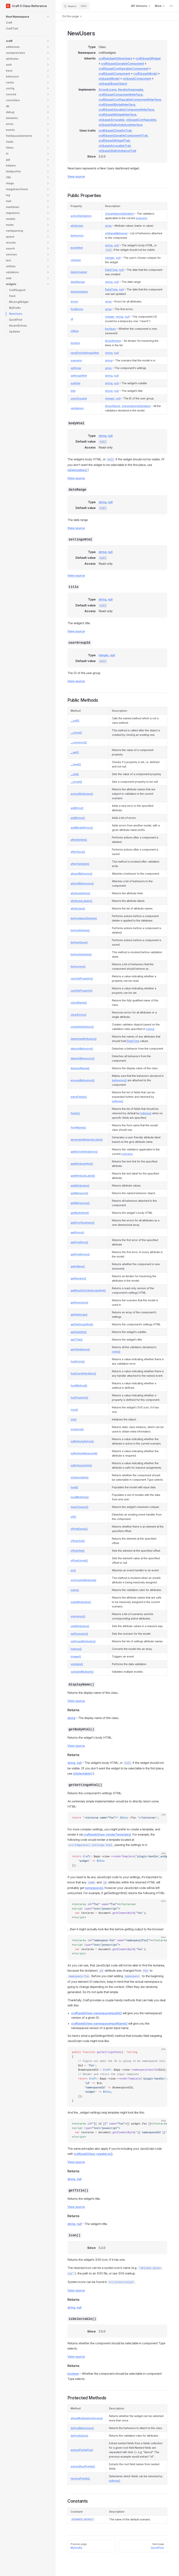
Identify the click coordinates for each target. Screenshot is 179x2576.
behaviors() (78, 966)
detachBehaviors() (83, 1058)
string (108, 245)
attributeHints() (80, 893)
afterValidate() (80, 863)
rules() (150, 1028)
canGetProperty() (82, 978)
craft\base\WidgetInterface (117, 114)
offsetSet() (77, 1550)
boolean (110, 328)
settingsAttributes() (83, 1641)
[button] (28, 17)
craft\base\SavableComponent (122, 63)
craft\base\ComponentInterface (121, 94)
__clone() (76, 732)
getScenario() (79, 1302)
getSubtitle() (79, 1332)
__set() (75, 774)
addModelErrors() (82, 827)
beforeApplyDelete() (84, 918)
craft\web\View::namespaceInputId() (96, 2013)
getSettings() (79, 1314)
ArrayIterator (113, 340)
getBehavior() (79, 1193)
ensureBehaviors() (83, 1080)
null (116, 245)
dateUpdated (79, 291)
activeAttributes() (82, 793)
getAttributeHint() (82, 1163)
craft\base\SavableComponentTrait (123, 135)
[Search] (76, 6)
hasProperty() (79, 1397)
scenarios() (78, 1616)
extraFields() (79, 1096)
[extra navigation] (171, 6)
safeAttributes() (81, 1602)
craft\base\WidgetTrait (114, 140)
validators (77, 408)
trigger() (76, 1656)
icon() (74, 1409)
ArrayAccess (108, 89)
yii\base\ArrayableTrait (115, 146)
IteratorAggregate (130, 89)
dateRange (78, 281)
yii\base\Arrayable (112, 120)
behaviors (77, 235)
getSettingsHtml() (82, 1324)
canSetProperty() (81, 990)
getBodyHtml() (80, 1212)
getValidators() (80, 1349)
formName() (78, 1127)
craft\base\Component (114, 73)
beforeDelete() (80, 930)
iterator (75, 343)
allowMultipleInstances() (87, 2418)
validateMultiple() (82, 1671)
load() (74, 1487)
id (72, 318)
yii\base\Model (109, 78)
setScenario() (79, 1633)
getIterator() (78, 1278)
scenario (141, 218)
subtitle (75, 383)
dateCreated (79, 272)
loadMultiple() (80, 1497)
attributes (77, 225)
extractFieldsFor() (82, 2449)
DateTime (111, 269)
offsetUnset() (79, 1560)
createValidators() (82, 1026)
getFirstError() (79, 1242)
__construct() (79, 742)
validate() (77, 1664)
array (108, 225)
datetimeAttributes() (84, 1038)
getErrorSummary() (83, 1222)
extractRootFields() (83, 2466)
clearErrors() (78, 1014)
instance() (77, 1429)
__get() (75, 752)
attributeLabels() (81, 900)
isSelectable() (77, 470)
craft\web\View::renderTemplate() (107, 1834)
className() (79, 1002)
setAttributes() (80, 1626)
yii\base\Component (137, 78)
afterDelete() (79, 839)
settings (76, 368)
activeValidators (81, 215)
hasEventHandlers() (83, 1373)
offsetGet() (78, 1540)
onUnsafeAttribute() (83, 1580)
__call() (75, 720)
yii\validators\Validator (119, 213)
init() (74, 1419)
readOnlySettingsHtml (85, 352)
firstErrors (77, 309)
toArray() (117, 1101)
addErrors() (78, 817)
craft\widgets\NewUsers (115, 58)
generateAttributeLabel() (87, 1139)
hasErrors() (78, 1361)
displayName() (80, 1068)
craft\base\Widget (148, 58)
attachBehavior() (81, 873)
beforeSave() (79, 942)
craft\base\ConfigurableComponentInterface (130, 99)
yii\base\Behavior (116, 233)
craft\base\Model (145, 73)
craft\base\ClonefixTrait (115, 130)
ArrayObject (112, 406)
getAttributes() (80, 1185)
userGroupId (79, 398)
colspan (76, 260)
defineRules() (79, 2435)
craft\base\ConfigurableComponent (123, 68)
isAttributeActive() (82, 1441)
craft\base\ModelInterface (117, 104)
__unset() (76, 781)
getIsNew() (78, 1266)
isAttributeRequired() (84, 1453)
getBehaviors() (80, 1203)
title (73, 390)
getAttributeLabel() (83, 1175)
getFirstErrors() (80, 1254)
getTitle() (77, 1339)
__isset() (76, 764)
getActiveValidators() (84, 1151)
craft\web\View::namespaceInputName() (99, 2023)
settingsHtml (79, 375)
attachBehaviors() (82, 883)
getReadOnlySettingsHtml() (88, 1290)
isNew (75, 330)
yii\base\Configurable (141, 120)
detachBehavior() (82, 1048)
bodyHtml (77, 247)
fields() (75, 1113)
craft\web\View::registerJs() (93, 2154)
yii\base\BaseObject (113, 83)
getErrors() (77, 1232)
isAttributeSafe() (81, 1465)
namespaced (94, 1888)
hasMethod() (79, 1385)
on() (73, 1570)
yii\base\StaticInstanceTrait (117, 151)
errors (74, 301)
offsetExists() (79, 1528)
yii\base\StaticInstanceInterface (121, 125)
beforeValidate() (81, 954)
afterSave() (78, 851)
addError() (77, 808)
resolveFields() (80, 2478)
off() (73, 1516)
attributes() (78, 908)
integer (109, 257)
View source (76, 176)
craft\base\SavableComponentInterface (126, 109)
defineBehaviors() (82, 2428)
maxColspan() (79, 1506)
